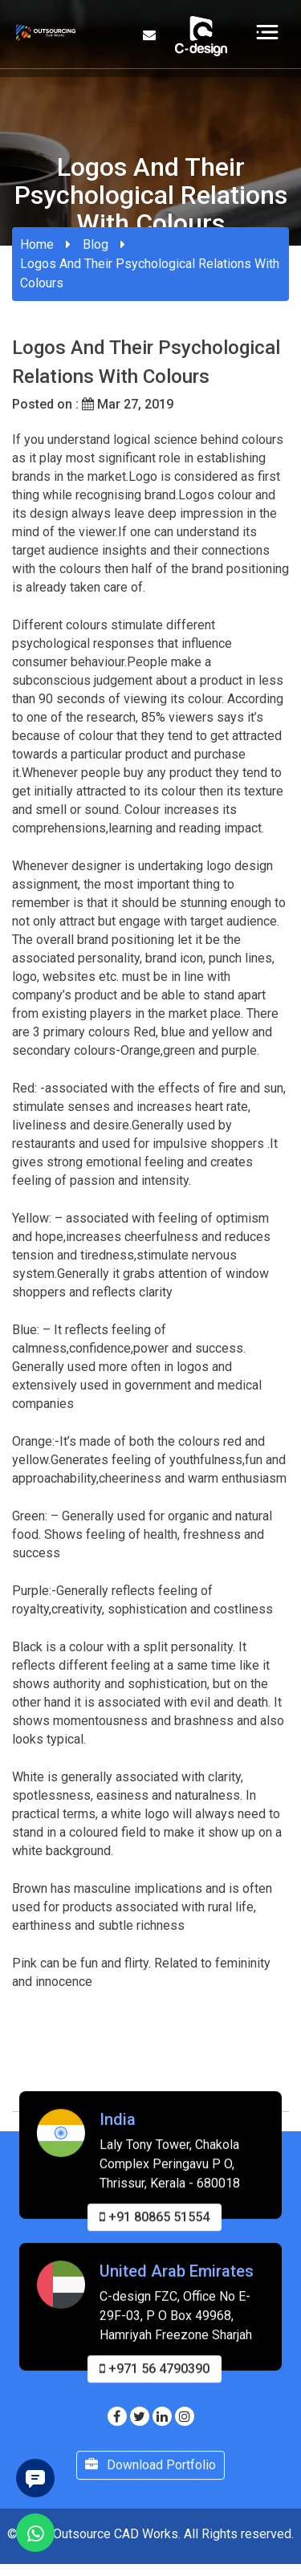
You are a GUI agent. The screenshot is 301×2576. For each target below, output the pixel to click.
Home (37, 244)
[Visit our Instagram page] (184, 2416)
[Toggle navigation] (267, 31)
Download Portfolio (150, 2477)
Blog (95, 244)
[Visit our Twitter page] (139, 2416)
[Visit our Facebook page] (117, 2416)
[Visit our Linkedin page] (162, 2416)
